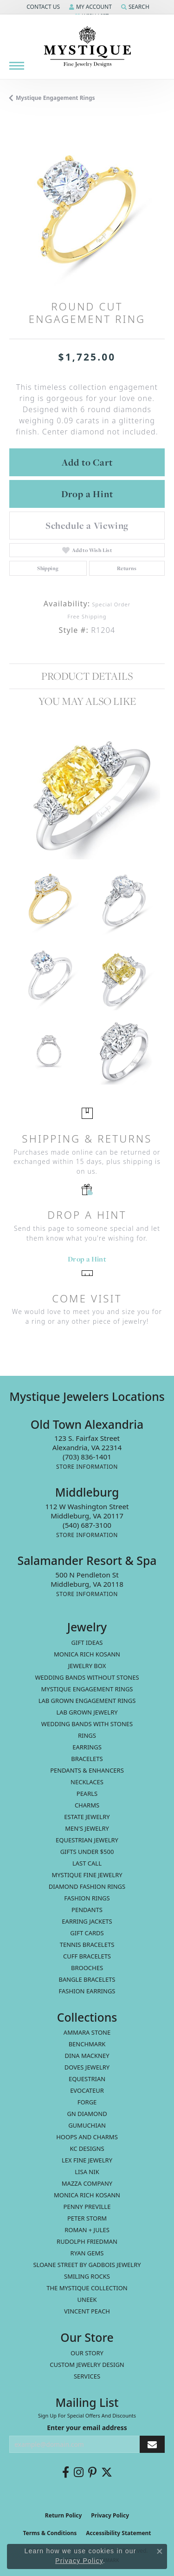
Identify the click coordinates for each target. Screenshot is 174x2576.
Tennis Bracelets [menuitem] (87, 1944)
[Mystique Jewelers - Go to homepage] (87, 47)
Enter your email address (87, 2427)
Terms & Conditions (50, 2533)
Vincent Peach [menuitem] (87, 2311)
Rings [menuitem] (87, 1735)
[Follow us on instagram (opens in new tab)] (79, 2472)
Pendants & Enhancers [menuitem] (87, 1770)
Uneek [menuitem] (87, 2299)
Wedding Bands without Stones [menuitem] (87, 1677)
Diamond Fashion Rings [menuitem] (87, 1886)
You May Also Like (87, 701)
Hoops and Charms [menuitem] (87, 2137)
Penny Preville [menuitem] (87, 2206)
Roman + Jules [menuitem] (87, 2230)
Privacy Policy (110, 2515)
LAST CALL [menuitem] (87, 1863)
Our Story (87, 2353)
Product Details (87, 676)
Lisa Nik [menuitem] (87, 2172)
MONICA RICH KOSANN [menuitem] (87, 1654)
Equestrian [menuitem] (87, 2079)
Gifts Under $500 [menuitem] (87, 1851)
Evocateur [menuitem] (87, 2090)
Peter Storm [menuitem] (87, 2218)
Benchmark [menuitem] (87, 2044)
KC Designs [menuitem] (87, 2148)
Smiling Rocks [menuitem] (87, 2276)
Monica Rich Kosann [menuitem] (87, 2195)
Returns (127, 568)
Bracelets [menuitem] (87, 1759)
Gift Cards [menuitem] (86, 1933)
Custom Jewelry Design (87, 2364)
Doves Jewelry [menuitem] (87, 2067)
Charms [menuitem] (87, 1805)
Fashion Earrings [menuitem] (87, 1991)
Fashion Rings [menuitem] (87, 1898)
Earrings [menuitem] (87, 1747)
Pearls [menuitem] (87, 1793)
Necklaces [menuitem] (87, 1782)
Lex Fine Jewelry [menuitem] (87, 2160)
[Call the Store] (87, 1456)
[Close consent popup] (159, 2551)
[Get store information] (87, 1467)
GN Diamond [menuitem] (87, 2113)
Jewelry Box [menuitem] (87, 1666)
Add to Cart (87, 462)
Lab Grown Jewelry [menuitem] (86, 1712)
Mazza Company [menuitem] (87, 2183)
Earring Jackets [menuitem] (87, 1921)
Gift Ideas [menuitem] (87, 1642)
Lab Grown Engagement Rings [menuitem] (87, 1700)
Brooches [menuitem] (87, 1968)
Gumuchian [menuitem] (87, 2125)
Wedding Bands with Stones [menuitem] (87, 1724)
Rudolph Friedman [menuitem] (87, 2241)
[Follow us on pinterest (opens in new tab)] (92, 2472)
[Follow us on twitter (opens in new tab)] (106, 2472)
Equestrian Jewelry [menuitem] (87, 1840)
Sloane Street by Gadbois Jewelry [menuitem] (87, 2265)
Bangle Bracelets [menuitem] (87, 1979)
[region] (87, 208)
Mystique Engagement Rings (55, 98)
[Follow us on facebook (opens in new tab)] (65, 2472)
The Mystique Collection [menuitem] (87, 2288)
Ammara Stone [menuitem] (87, 2032)
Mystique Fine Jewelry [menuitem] (87, 1875)
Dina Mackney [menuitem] (86, 2055)
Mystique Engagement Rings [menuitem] (87, 1689)
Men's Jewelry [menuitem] (87, 1828)
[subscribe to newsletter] (152, 2444)
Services (87, 2376)
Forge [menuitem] (87, 2102)
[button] (42, 7)
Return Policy (63, 2515)
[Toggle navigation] (16, 66)
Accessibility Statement (118, 2533)
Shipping (47, 568)
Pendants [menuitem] (87, 1910)
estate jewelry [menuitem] (87, 1817)
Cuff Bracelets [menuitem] (87, 1956)
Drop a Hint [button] (87, 494)
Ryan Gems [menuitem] (87, 2253)
